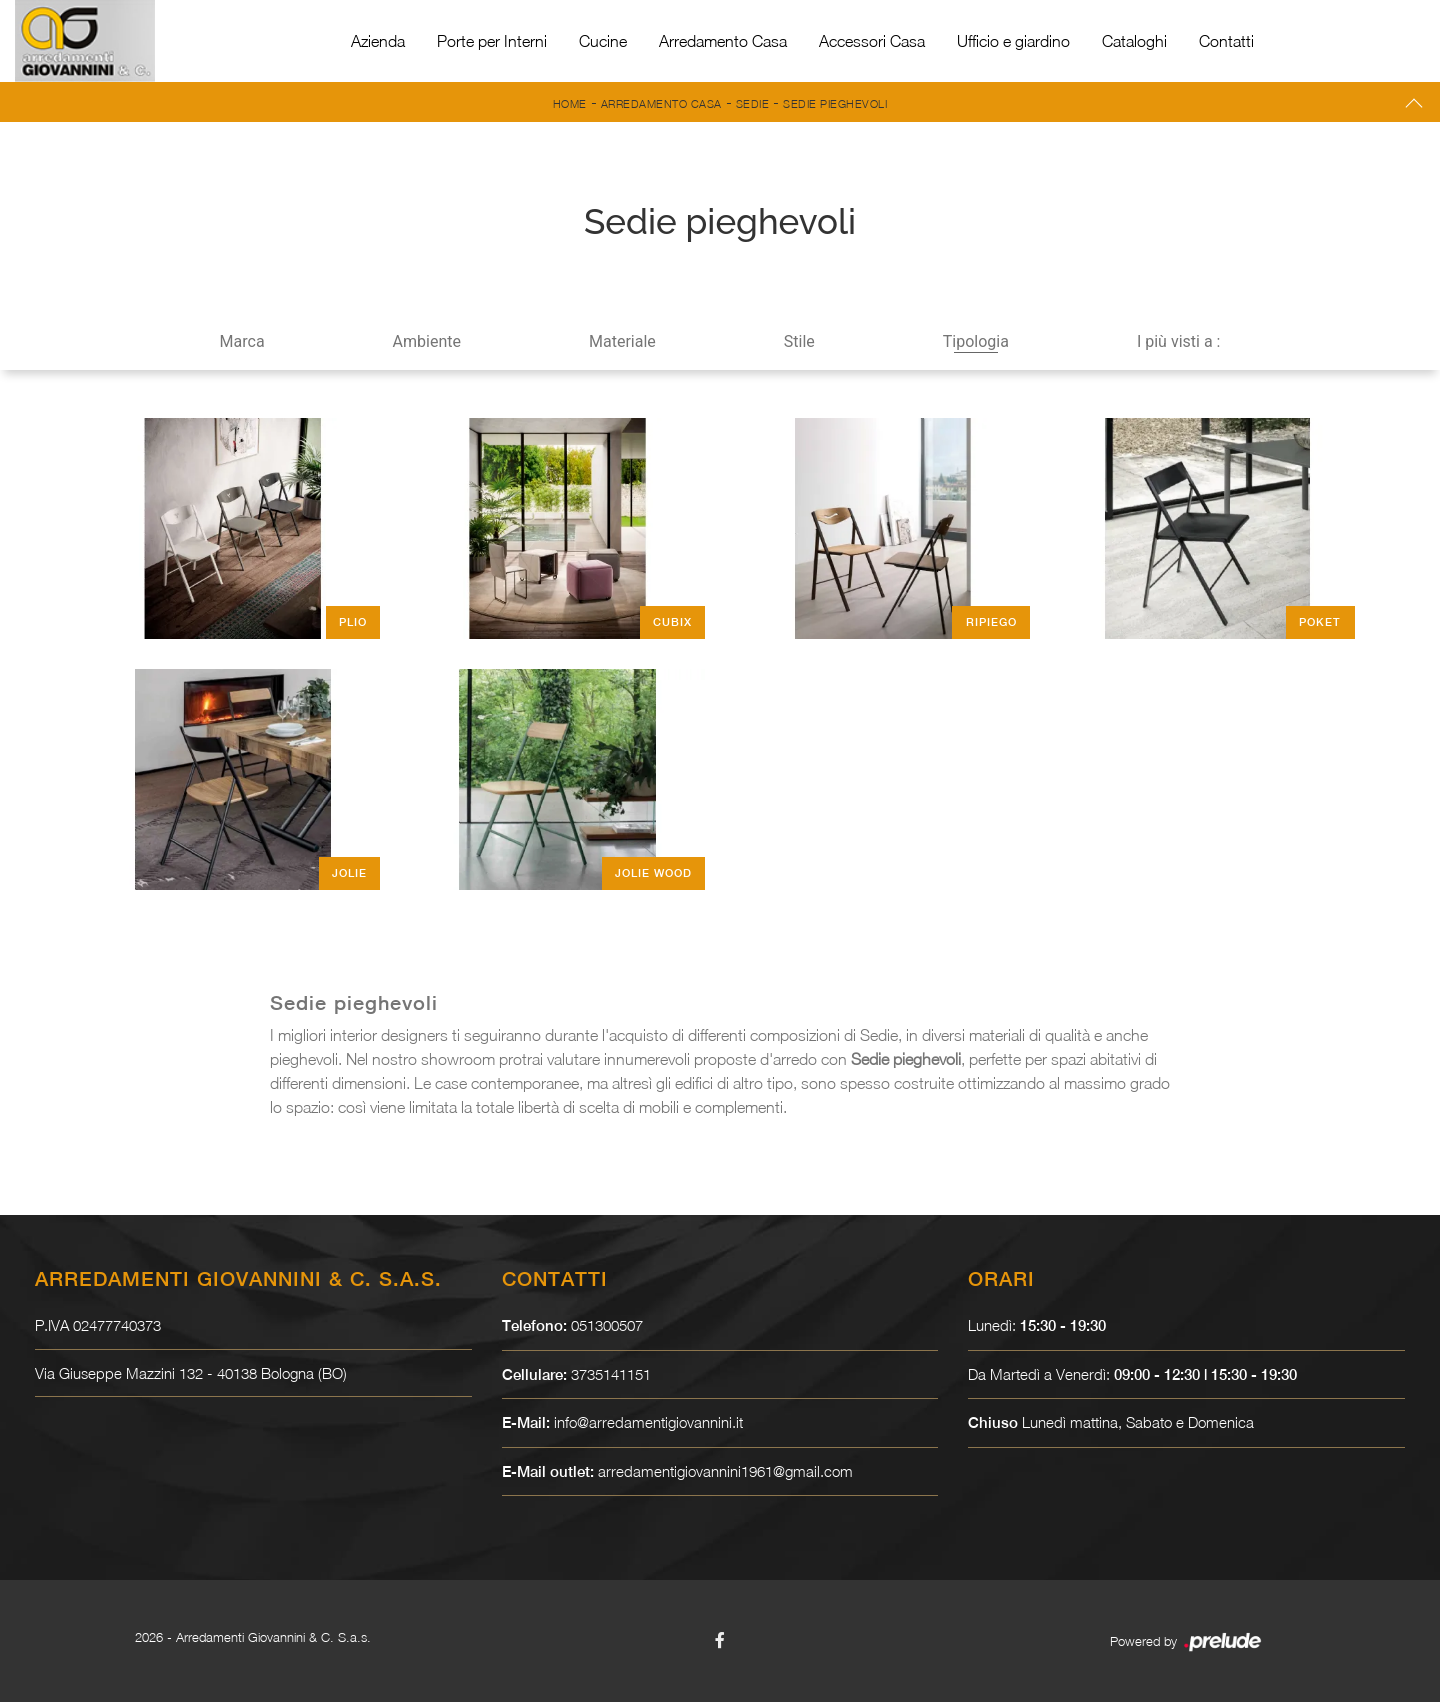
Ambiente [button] (427, 341)
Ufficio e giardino (1013, 41)
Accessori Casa (872, 41)
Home (570, 103)
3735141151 (611, 1374)
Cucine (603, 41)
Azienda (378, 41)
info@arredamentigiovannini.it (648, 1422)
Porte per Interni (492, 41)
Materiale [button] (622, 341)
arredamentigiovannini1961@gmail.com (725, 1471)
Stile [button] (799, 341)
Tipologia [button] (976, 341)
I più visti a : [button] (1179, 341)
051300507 (607, 1325)
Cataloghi (1134, 41)
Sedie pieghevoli (835, 103)
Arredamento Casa (723, 41)
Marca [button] (242, 341)
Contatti (1226, 41)
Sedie (753, 103)
